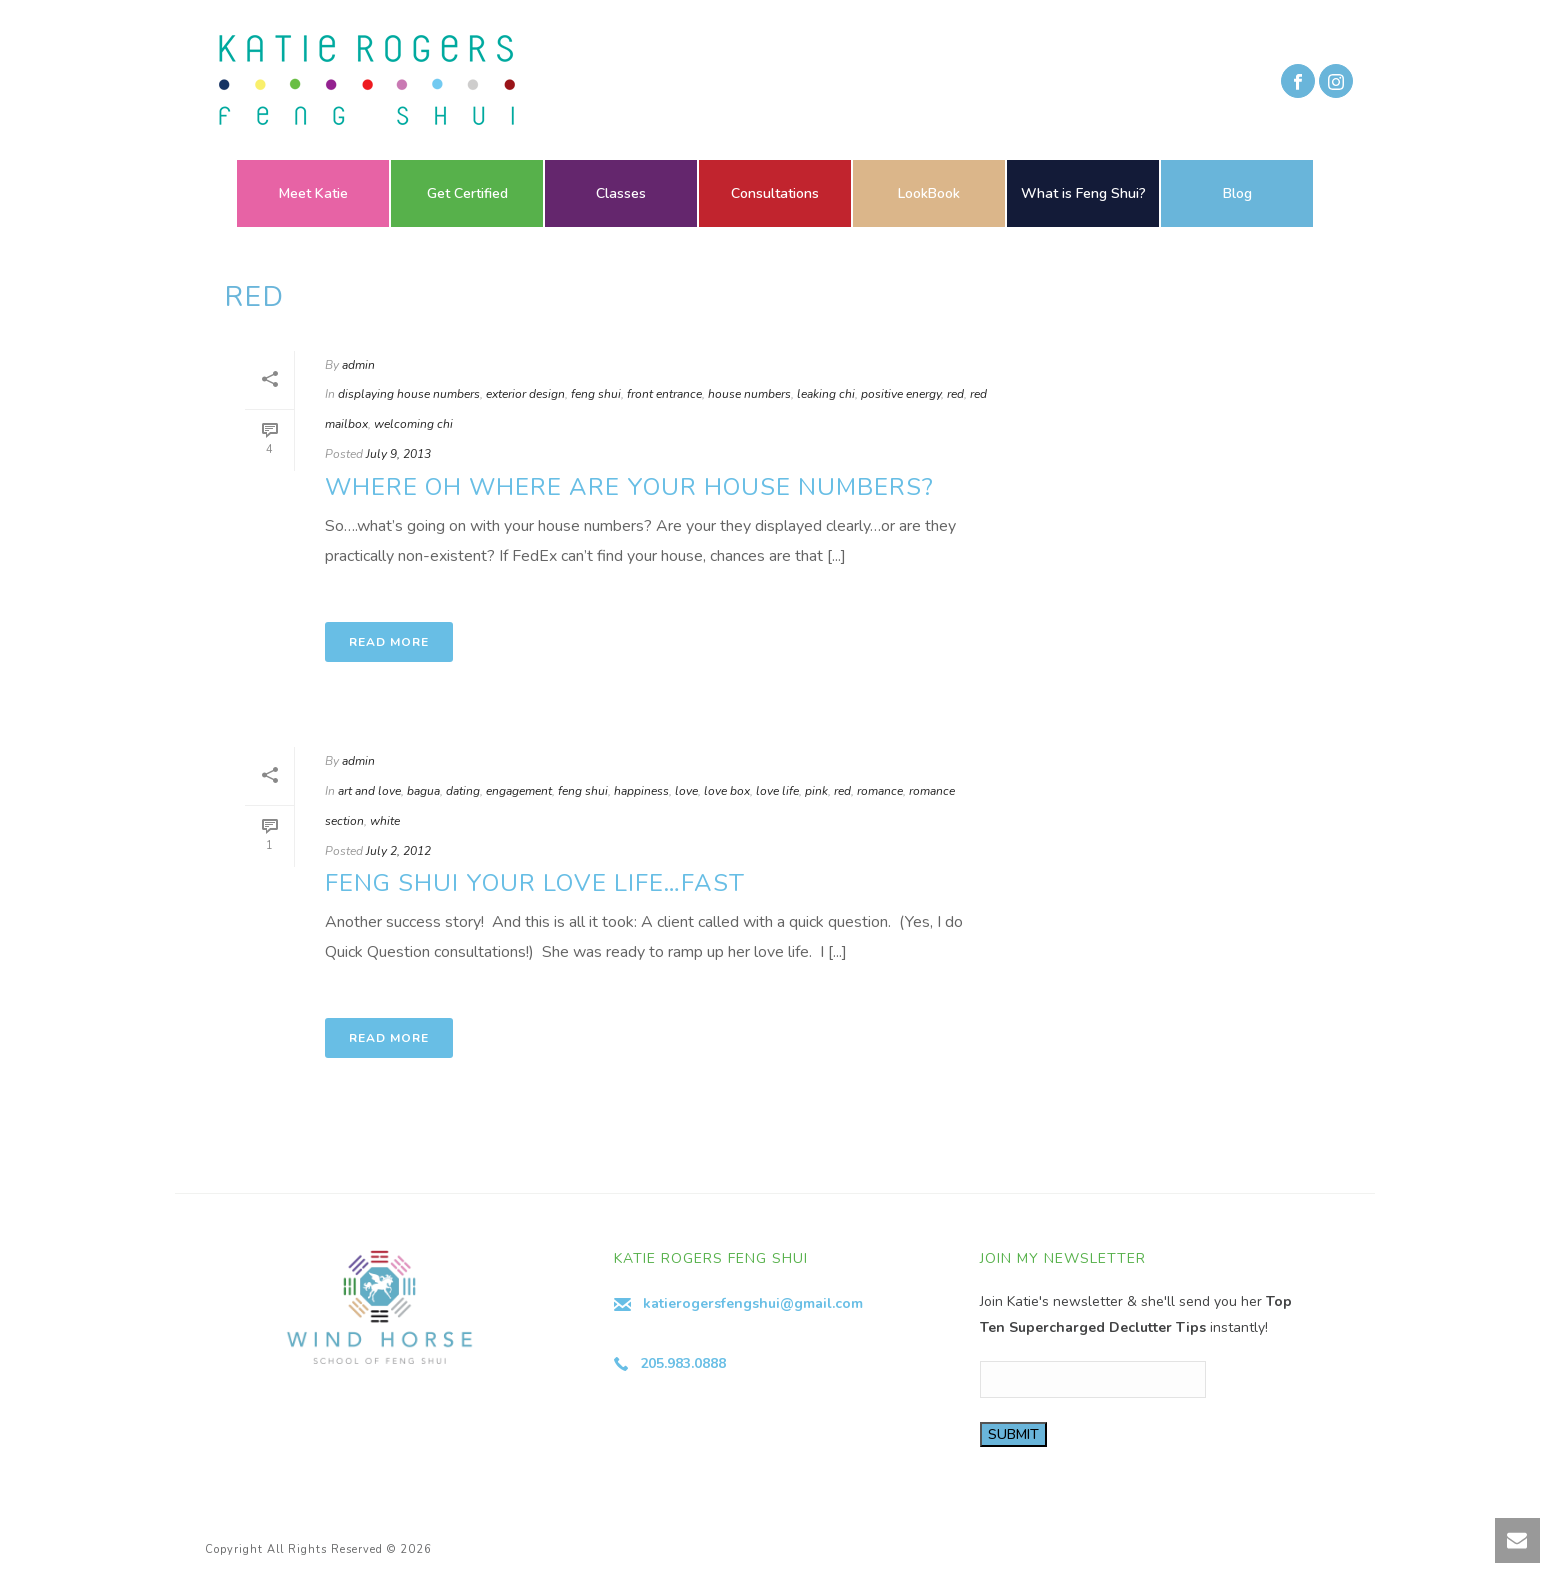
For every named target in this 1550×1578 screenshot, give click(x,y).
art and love (369, 791)
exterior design (525, 394)
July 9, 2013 (398, 454)
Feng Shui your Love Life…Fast (535, 883)
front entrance (664, 394)
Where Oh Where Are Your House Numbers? (629, 487)
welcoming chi (413, 424)
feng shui (596, 394)
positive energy (901, 394)
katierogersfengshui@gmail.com (753, 1303)
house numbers (749, 394)
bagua (423, 791)
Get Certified (467, 193)
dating (463, 791)
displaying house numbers (409, 394)
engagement (519, 791)
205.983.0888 (683, 1363)
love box (727, 791)
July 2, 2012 (398, 851)
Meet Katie (313, 193)
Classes (621, 193)
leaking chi (826, 394)
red (955, 394)
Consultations (775, 193)
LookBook (929, 193)
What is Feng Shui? (1083, 193)
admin (358, 365)
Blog (1237, 193)
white (385, 821)
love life (777, 791)
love (686, 791)
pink (816, 791)
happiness (641, 791)
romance (880, 791)
